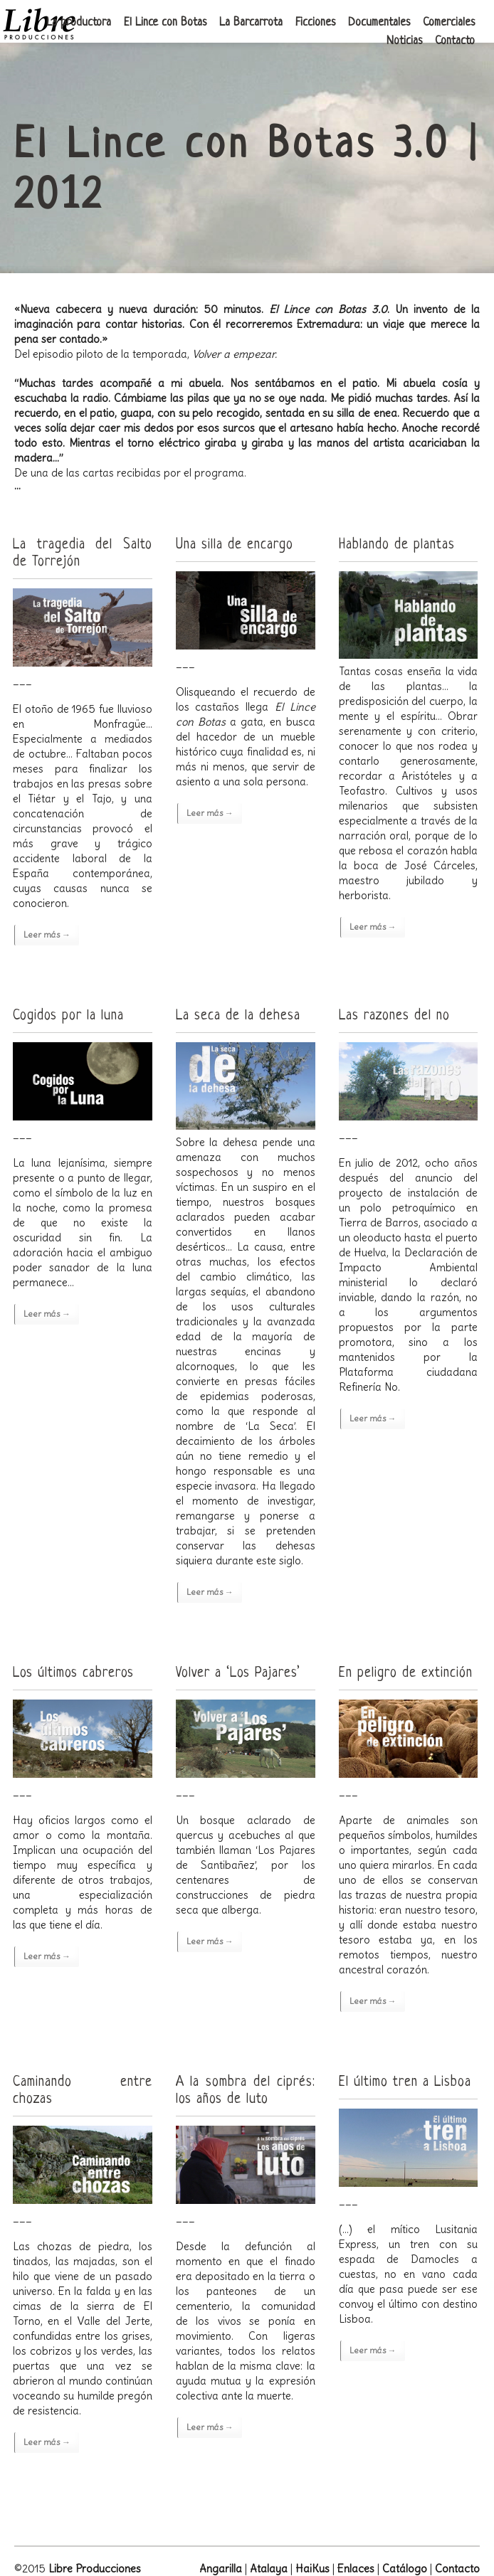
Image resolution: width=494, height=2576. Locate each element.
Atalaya (269, 2568)
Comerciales (449, 22)
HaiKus (312, 2568)
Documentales (379, 22)
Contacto (455, 41)
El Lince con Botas (165, 22)
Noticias (404, 41)
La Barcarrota (251, 22)
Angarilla (220, 2568)
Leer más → (46, 934)
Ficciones (315, 22)
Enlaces (355, 2568)
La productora (78, 22)
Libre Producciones (94, 2568)
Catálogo (404, 2568)
